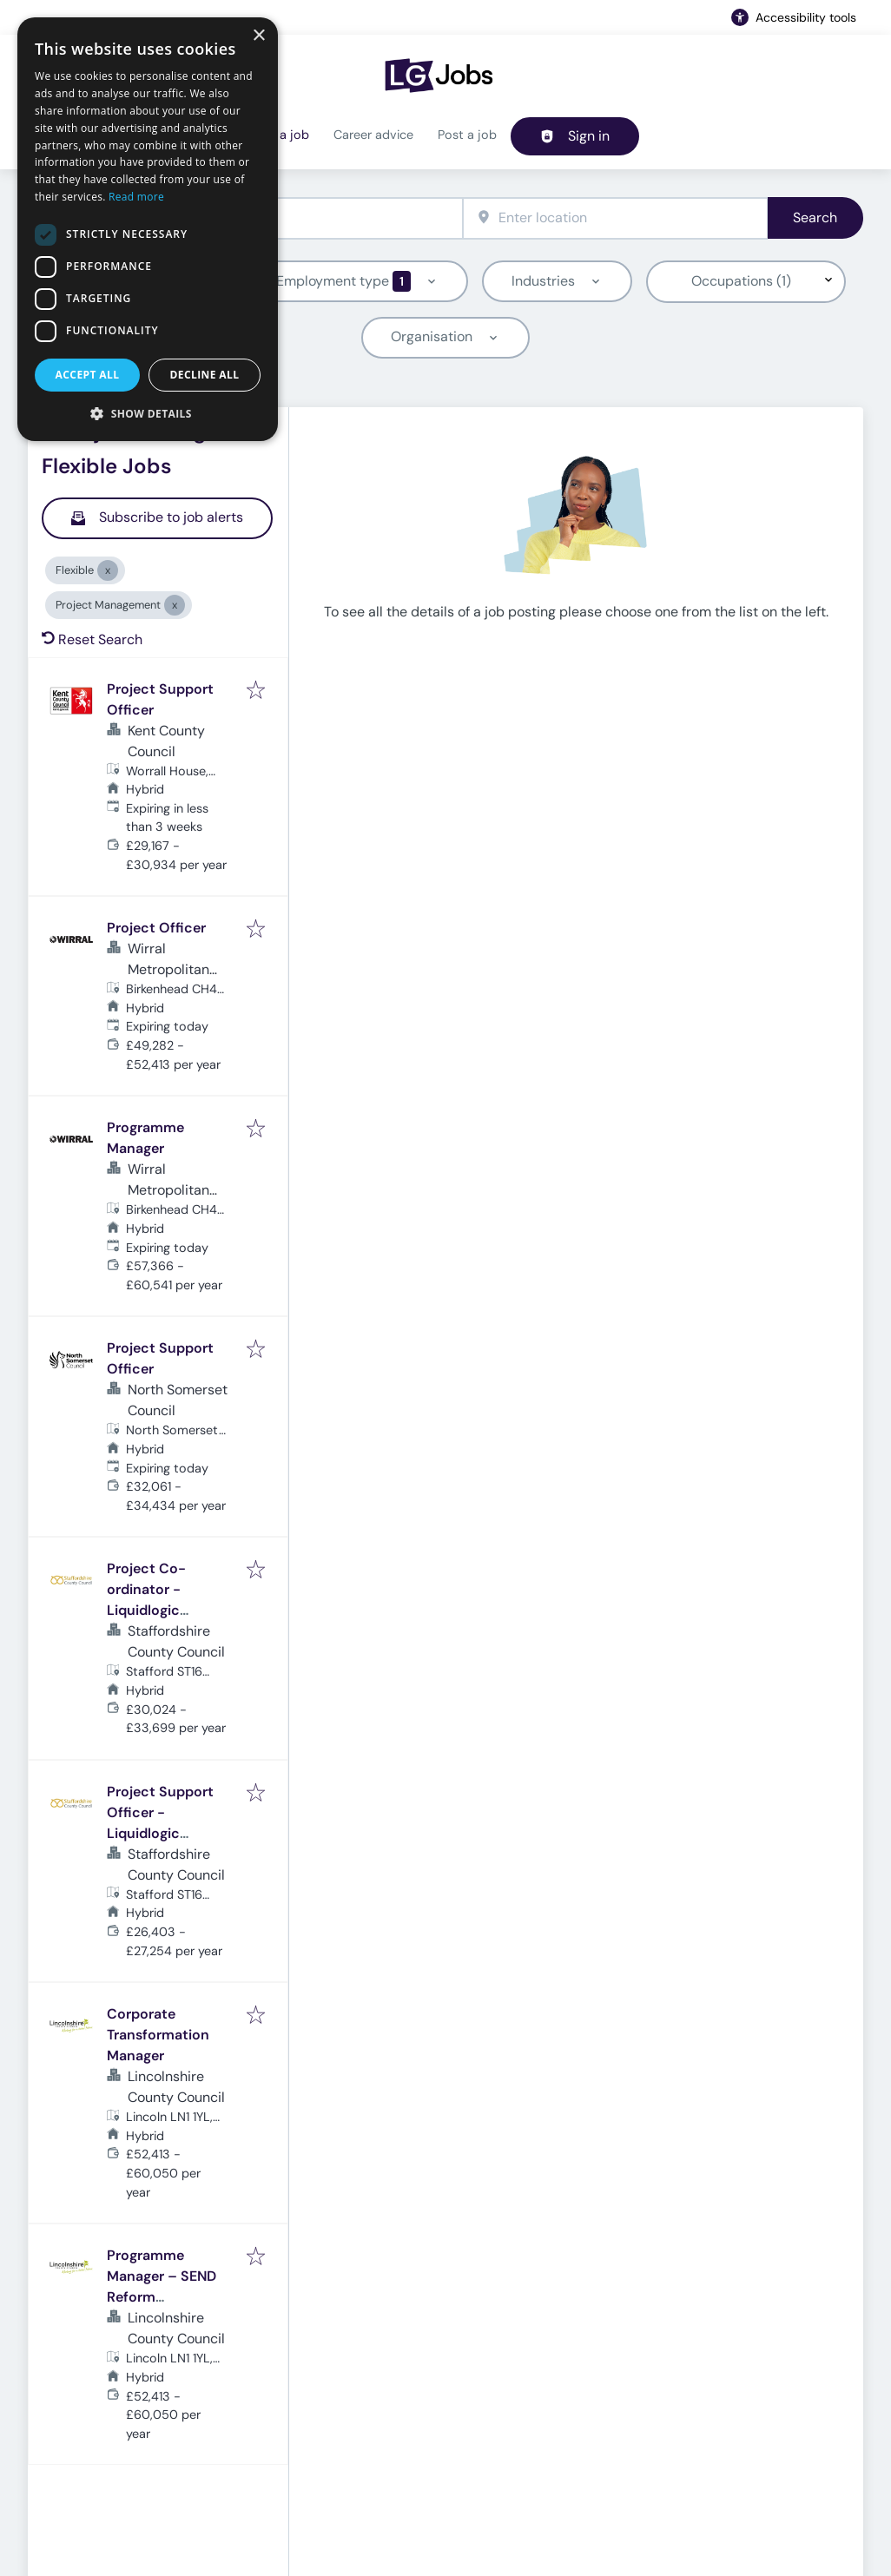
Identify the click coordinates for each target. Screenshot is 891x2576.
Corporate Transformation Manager (158, 2035)
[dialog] (147, 229)
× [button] (258, 36)
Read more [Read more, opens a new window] (136, 196)
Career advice (373, 134)
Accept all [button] (88, 374)
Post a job (467, 134)
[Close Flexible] (107, 570)
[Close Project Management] (174, 605)
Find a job (280, 134)
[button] (148, 413)
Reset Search (92, 639)
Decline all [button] (205, 374)
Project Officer (156, 928)
